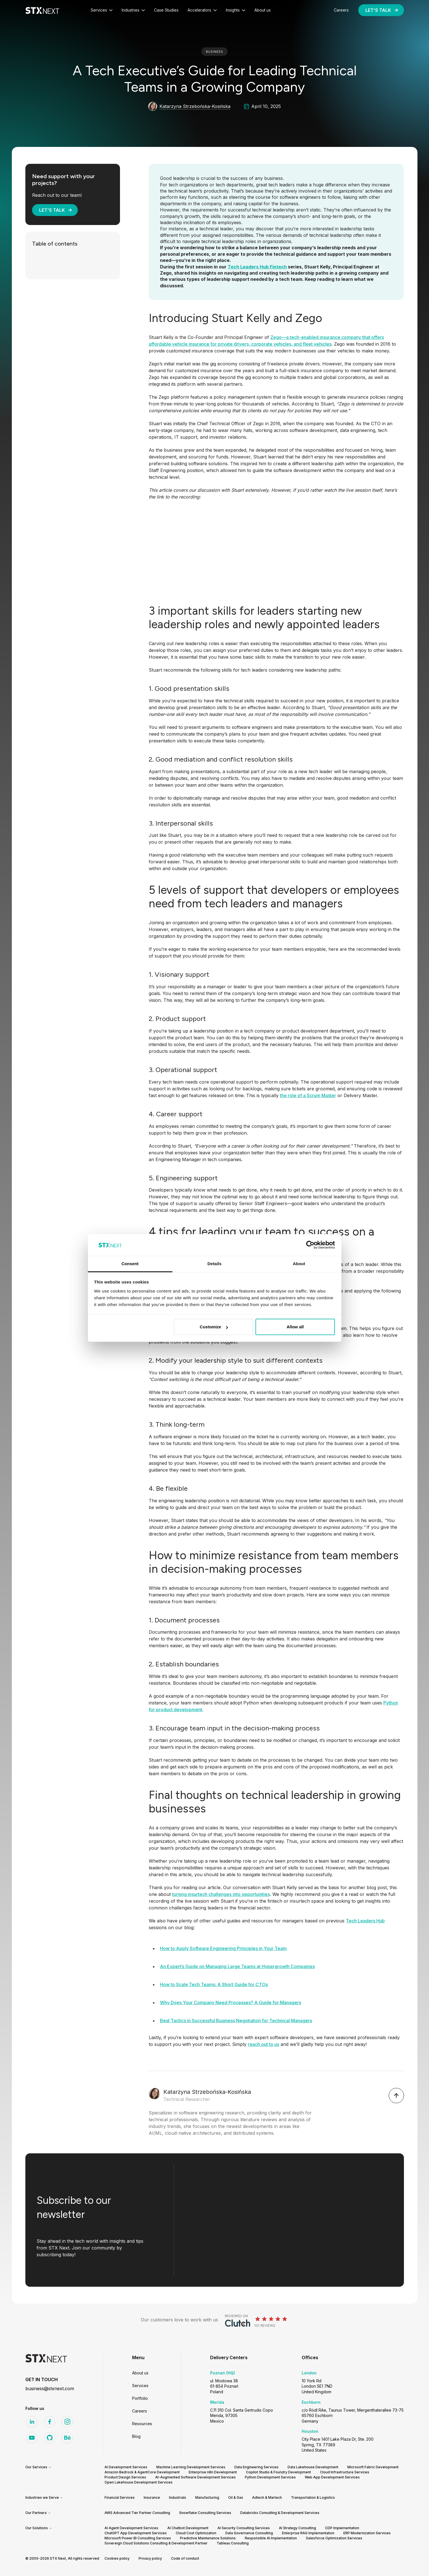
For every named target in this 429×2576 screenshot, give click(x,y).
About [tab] (299, 1263)
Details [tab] (215, 1263)
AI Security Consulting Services (243, 2528)
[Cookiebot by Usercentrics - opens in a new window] (310, 1245)
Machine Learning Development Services (190, 2467)
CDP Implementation (342, 2528)
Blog (136, 2436)
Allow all (295, 1326)
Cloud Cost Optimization (196, 2533)
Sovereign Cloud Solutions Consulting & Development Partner (156, 2543)
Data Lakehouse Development (313, 2467)
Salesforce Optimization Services (334, 2538)
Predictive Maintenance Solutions (208, 2538)
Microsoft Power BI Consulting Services (138, 2538)
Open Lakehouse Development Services (139, 2482)
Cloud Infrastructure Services (344, 2472)
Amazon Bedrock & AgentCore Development (142, 2472)
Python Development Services (270, 2477)
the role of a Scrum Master (308, 1095)
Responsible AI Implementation (271, 2538)
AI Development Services (126, 2467)
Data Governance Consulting (249, 2533)
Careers (139, 2411)
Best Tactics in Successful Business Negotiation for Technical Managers (236, 2020)
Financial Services (120, 2497)
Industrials (177, 2497)
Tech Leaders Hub (365, 1921)
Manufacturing (207, 2497)
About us (140, 2372)
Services (140, 2385)
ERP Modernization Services (367, 2533)
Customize (214, 1326)
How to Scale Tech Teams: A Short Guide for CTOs (214, 1984)
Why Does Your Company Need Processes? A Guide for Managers (230, 2002)
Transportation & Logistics (313, 2497)
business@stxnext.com (49, 2388)
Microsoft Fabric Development (373, 2467)
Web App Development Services (332, 2477)
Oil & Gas (235, 2497)
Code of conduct (185, 2558)
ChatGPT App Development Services (136, 2533)
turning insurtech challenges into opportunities (221, 1894)
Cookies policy (117, 2558)
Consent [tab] (130, 1263)
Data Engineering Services (256, 2467)
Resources (142, 2423)
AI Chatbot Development (187, 2528)
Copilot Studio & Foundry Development (278, 2472)
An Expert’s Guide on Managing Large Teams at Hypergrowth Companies (237, 1966)
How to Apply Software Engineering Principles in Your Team (223, 1948)
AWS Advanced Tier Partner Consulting (137, 2513)
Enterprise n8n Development (213, 2472)
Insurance (152, 2497)
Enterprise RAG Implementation (308, 2533)
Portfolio (140, 2398)
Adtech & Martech (267, 2497)
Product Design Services (125, 2477)
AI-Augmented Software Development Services (195, 2477)
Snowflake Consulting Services (205, 2513)
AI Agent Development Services (131, 2528)
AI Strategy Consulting (297, 2528)
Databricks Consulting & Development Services (279, 2513)
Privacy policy (150, 2558)
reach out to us (263, 2044)
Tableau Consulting (233, 2543)
